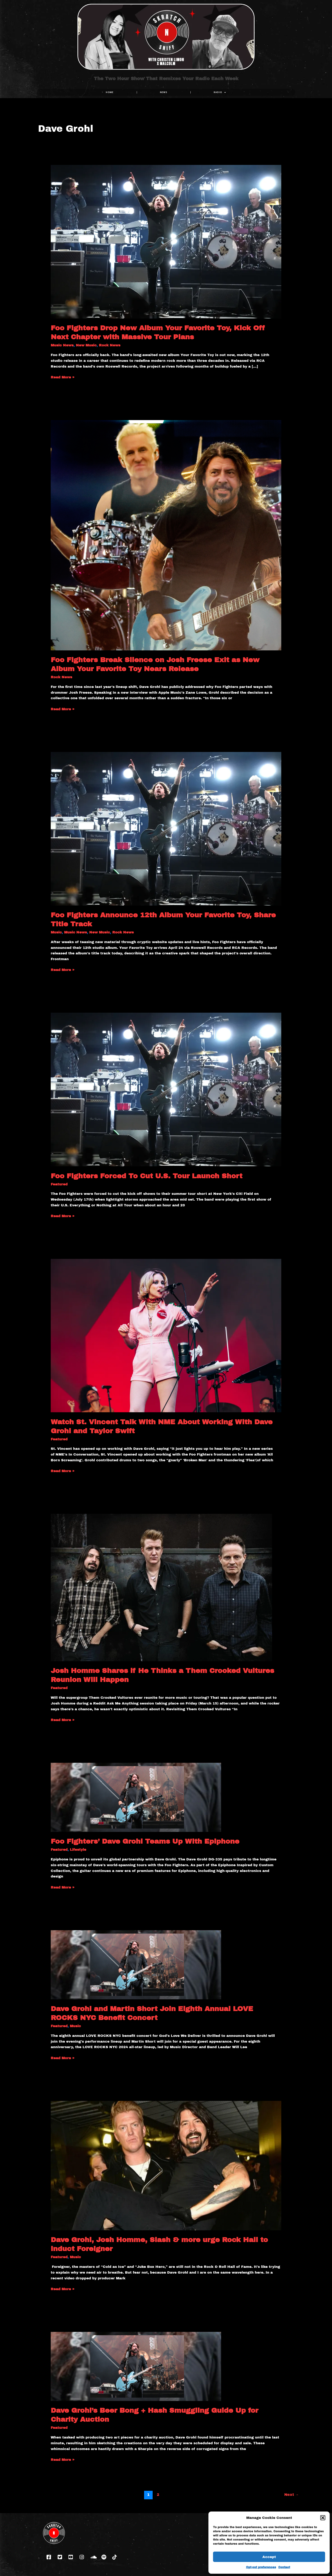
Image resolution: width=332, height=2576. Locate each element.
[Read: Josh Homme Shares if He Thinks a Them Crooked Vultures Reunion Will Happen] (161, 1587)
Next (291, 2495)
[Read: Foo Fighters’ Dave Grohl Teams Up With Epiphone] (136, 1797)
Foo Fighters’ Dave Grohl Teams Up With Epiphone (145, 1841)
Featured (59, 1184)
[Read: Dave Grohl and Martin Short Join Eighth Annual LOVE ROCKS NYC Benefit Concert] (136, 1964)
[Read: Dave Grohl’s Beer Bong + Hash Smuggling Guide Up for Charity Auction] (136, 2366)
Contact (284, 2567)
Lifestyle (78, 1849)
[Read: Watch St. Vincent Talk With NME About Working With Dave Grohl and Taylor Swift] (166, 1335)
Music (56, 932)
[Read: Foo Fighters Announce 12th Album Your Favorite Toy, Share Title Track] (166, 828)
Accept (269, 2557)
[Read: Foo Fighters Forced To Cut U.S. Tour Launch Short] (166, 1089)
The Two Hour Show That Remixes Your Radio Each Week (166, 82)
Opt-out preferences (261, 2567)
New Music (86, 345)
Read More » (62, 376)
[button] (322, 2517)
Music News (62, 345)
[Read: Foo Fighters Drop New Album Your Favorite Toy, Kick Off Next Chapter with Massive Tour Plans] (166, 241)
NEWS (163, 92)
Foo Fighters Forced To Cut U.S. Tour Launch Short (146, 1176)
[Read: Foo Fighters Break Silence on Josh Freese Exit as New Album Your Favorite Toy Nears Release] (166, 535)
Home (109, 92)
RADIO (220, 92)
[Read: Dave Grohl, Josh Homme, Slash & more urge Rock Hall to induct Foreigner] (166, 2165)
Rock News (109, 345)
